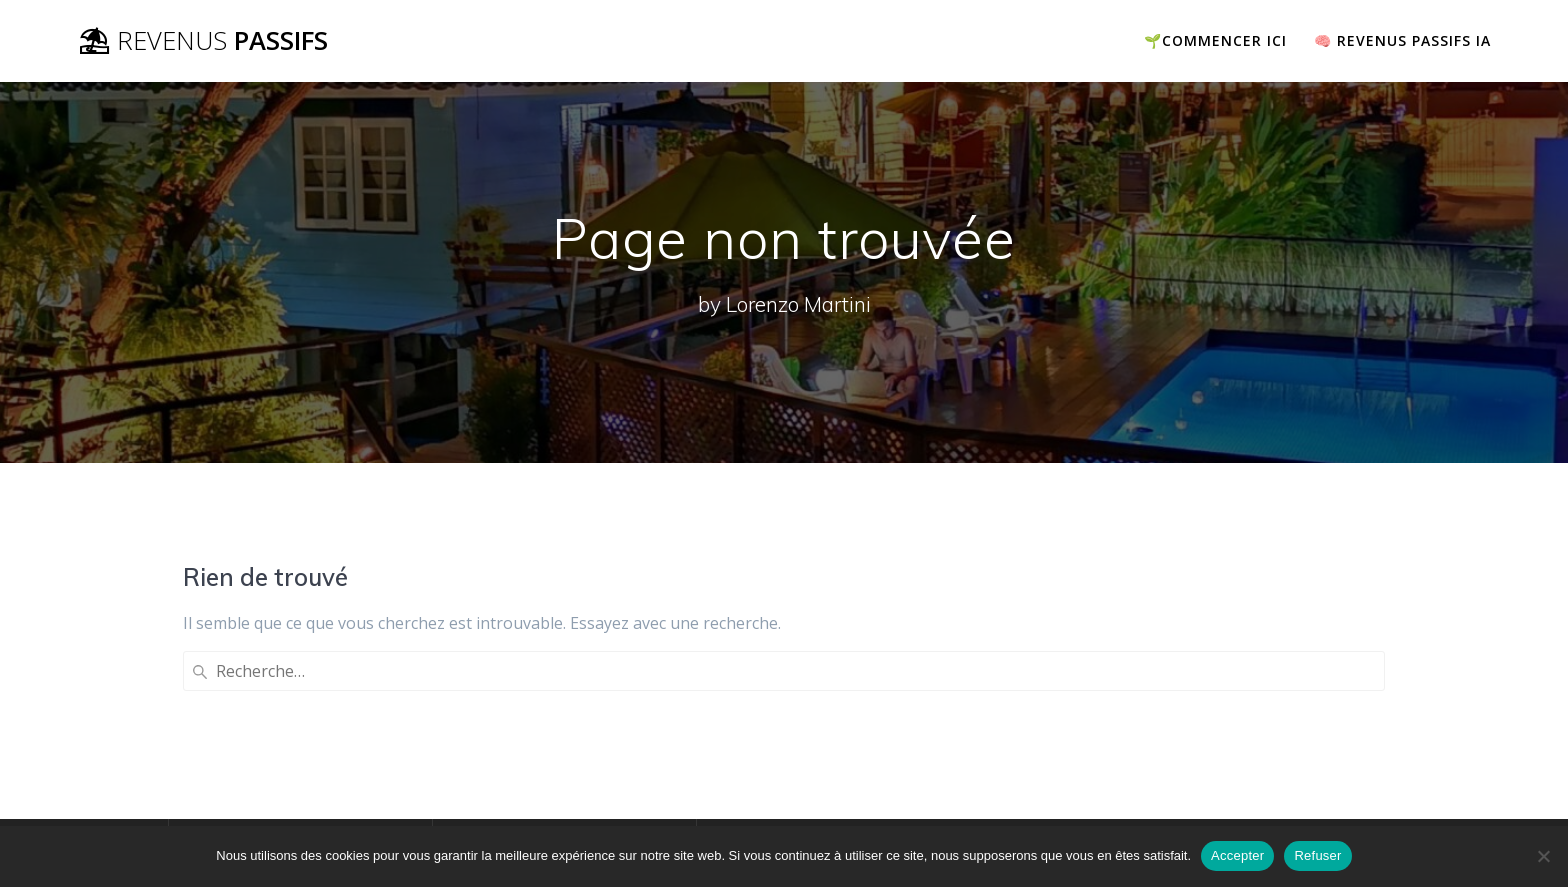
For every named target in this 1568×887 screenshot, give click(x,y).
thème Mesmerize (1256, 796)
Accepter (1237, 855)
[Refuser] (1543, 856)
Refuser (1317, 855)
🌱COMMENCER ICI (1215, 40)
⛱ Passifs (203, 41)
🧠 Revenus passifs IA (1402, 40)
